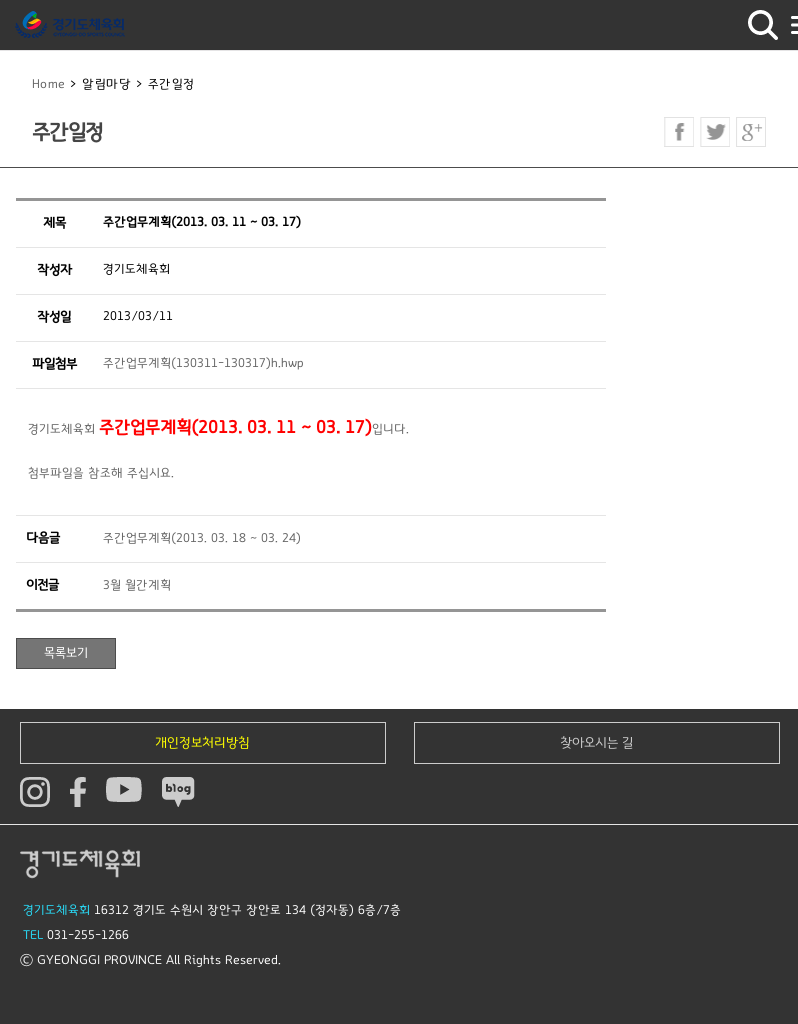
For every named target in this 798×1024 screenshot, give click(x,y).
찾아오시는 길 (597, 743)
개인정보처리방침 (202, 743)
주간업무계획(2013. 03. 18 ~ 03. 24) (202, 538)
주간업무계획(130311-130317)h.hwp (203, 363)
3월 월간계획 (137, 585)
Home (49, 84)
